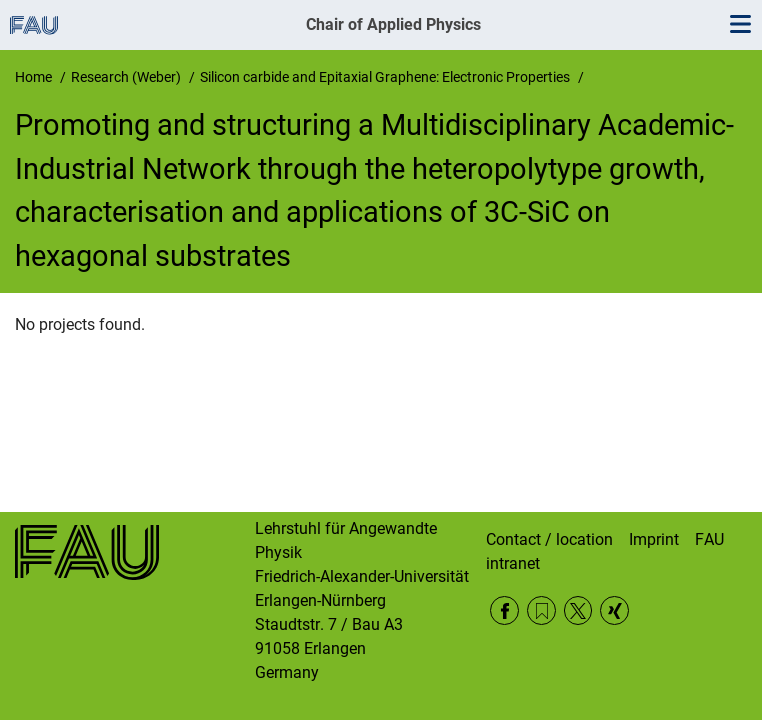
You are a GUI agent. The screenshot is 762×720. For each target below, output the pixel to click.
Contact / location (549, 539)
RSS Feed (541, 610)
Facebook (504, 610)
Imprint (654, 539)
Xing (614, 610)
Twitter (578, 610)
